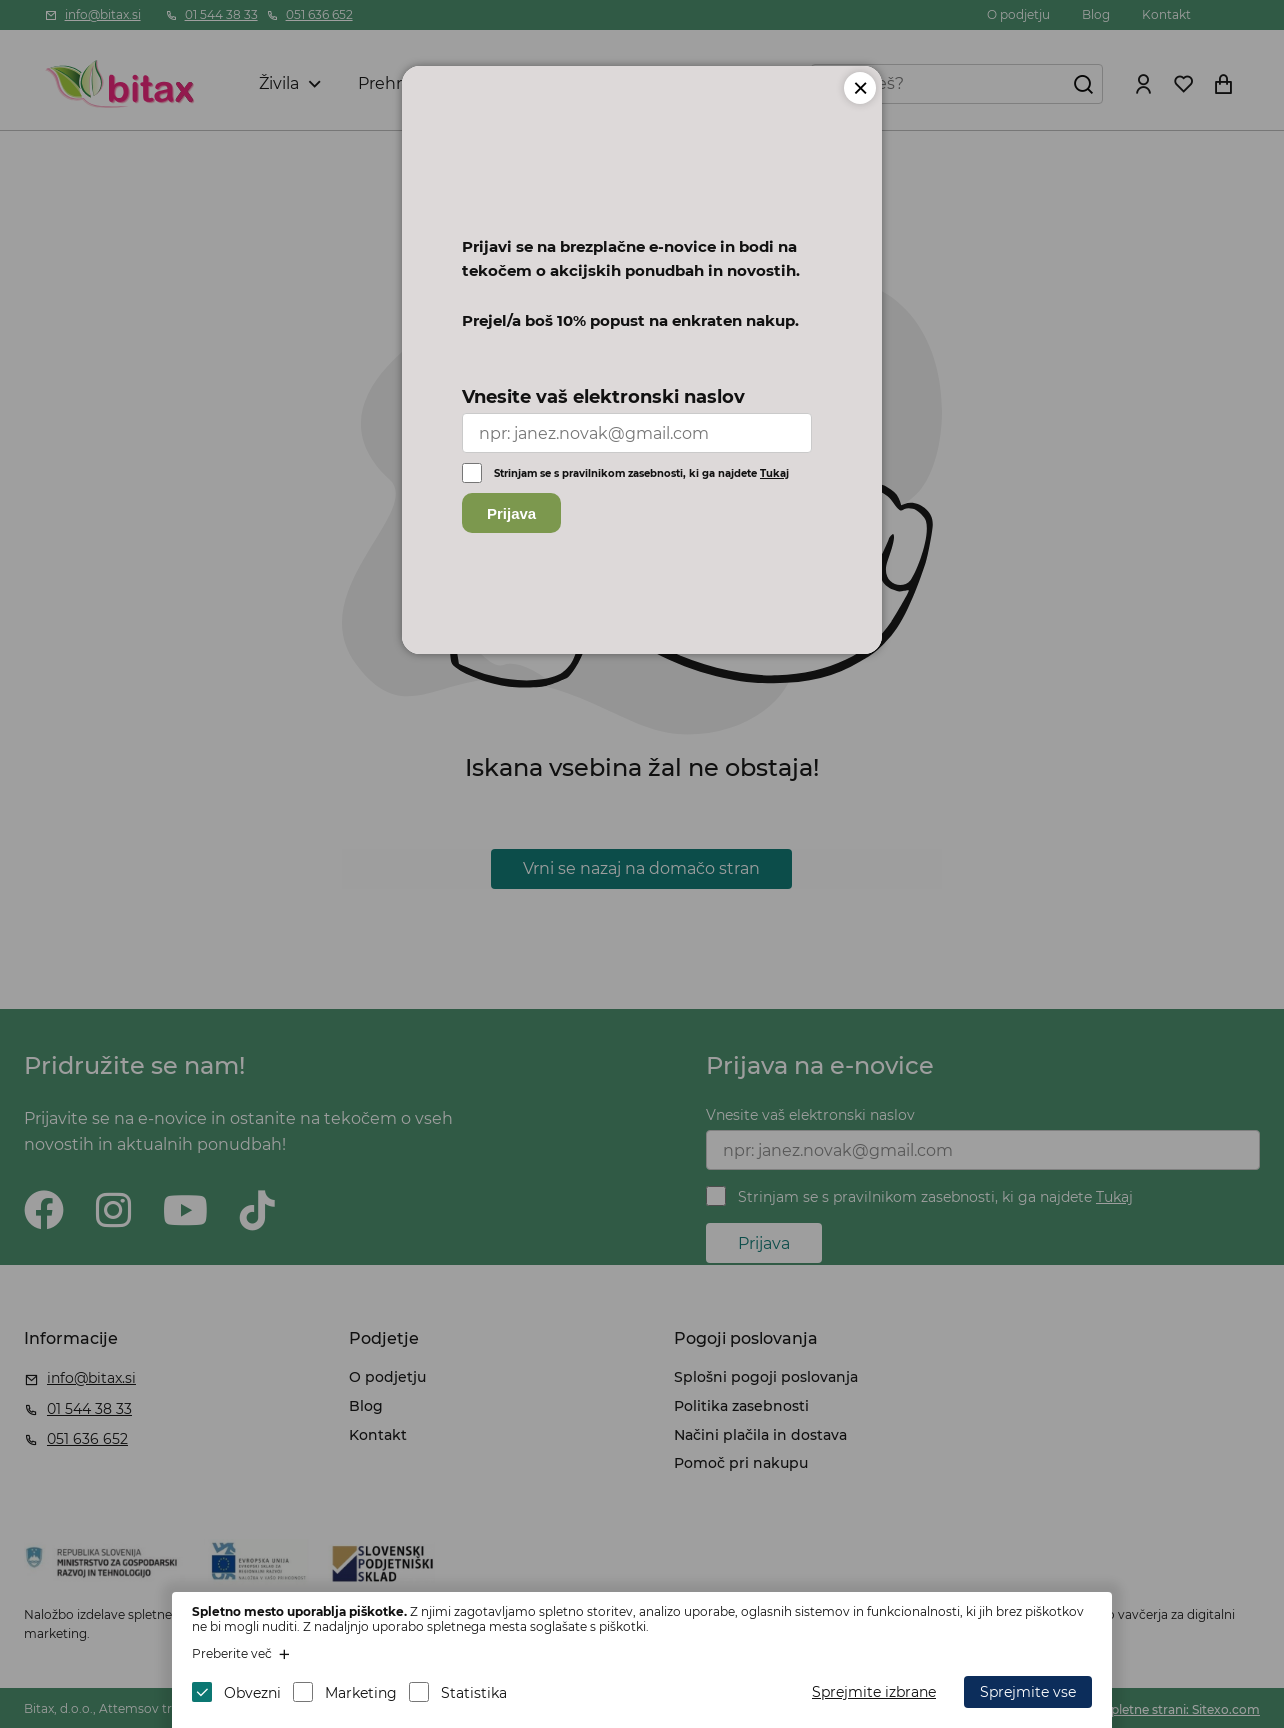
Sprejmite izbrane (874, 1692)
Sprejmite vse (1028, 1692)
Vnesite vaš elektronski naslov (603, 397)
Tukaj (774, 473)
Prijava (511, 513)
